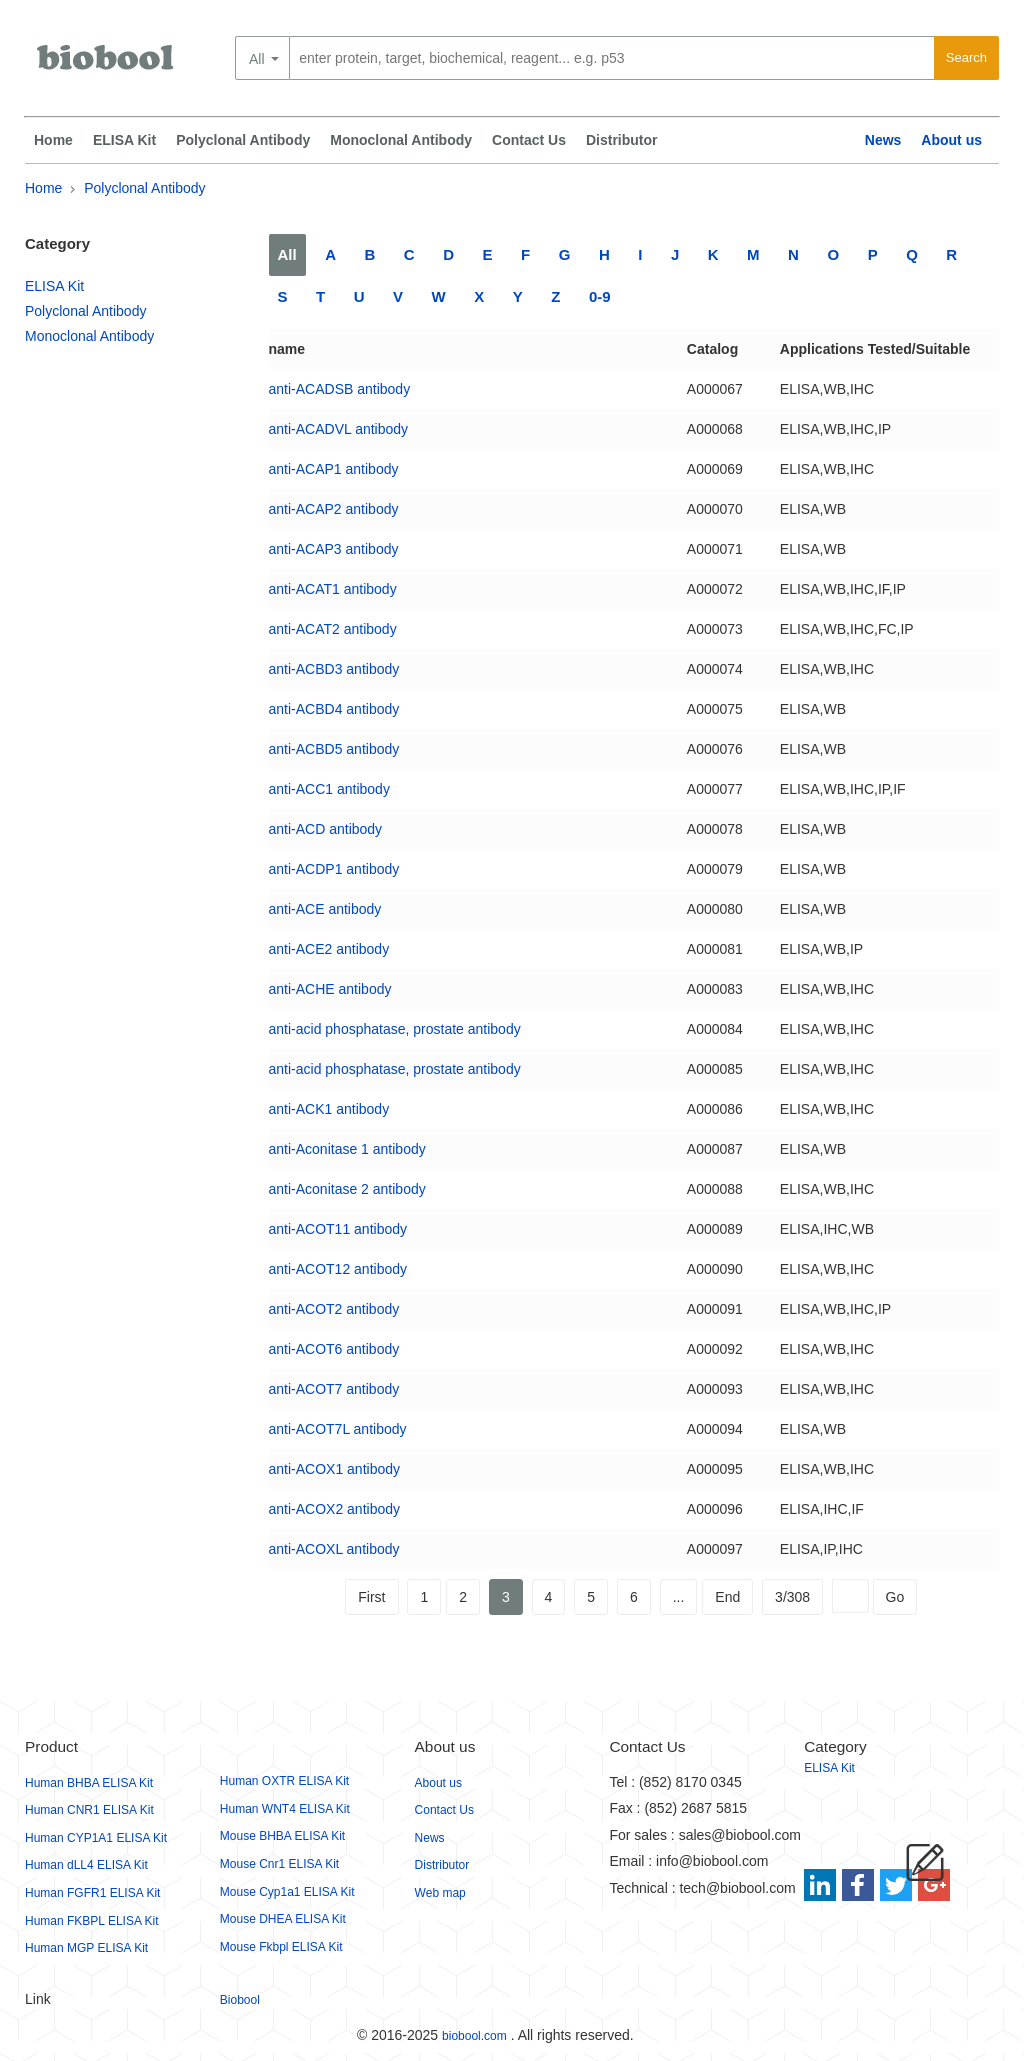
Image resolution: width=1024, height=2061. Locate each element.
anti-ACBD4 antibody (334, 709)
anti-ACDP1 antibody (334, 869)
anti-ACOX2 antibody (335, 1509)
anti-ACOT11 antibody (338, 1229)
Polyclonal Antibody (243, 140)
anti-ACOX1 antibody (335, 1469)
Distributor (622, 140)
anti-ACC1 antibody (329, 789)
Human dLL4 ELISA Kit (86, 1865)
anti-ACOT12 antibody (338, 1269)
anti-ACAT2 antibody (333, 629)
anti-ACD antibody (326, 829)
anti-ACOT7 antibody (334, 1389)
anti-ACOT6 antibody (334, 1349)
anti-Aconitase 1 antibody (347, 1149)
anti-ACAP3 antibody (334, 549)
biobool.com (474, 2036)
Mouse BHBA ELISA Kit (282, 1836)
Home (53, 140)
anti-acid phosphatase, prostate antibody (395, 1029)
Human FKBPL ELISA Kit (92, 1921)
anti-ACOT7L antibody (338, 1429)
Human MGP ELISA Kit (86, 1948)
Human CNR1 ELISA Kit (89, 1810)
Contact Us (529, 140)
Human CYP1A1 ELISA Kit (96, 1838)
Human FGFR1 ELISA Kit (92, 1893)
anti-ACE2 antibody (329, 949)
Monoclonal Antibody (401, 140)
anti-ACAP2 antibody (334, 509)
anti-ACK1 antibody (329, 1109)
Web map (440, 1893)
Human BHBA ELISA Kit (89, 1783)
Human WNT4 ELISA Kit (285, 1809)
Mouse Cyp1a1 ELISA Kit (287, 1892)
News (883, 140)
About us (951, 140)
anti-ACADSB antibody (340, 389)
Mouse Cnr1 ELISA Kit (279, 1864)
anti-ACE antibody (325, 909)
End (727, 1597)
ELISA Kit (124, 140)
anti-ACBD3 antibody (334, 669)
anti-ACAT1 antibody (333, 589)
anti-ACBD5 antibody (334, 749)
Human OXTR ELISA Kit (284, 1781)
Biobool (240, 2000)
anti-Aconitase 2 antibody (347, 1189)
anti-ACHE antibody (330, 989)
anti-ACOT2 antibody (334, 1309)
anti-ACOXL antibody (334, 1549)
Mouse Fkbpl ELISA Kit (281, 1947)
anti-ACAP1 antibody (334, 469)
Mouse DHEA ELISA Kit (283, 1919)
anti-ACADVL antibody (339, 429)
